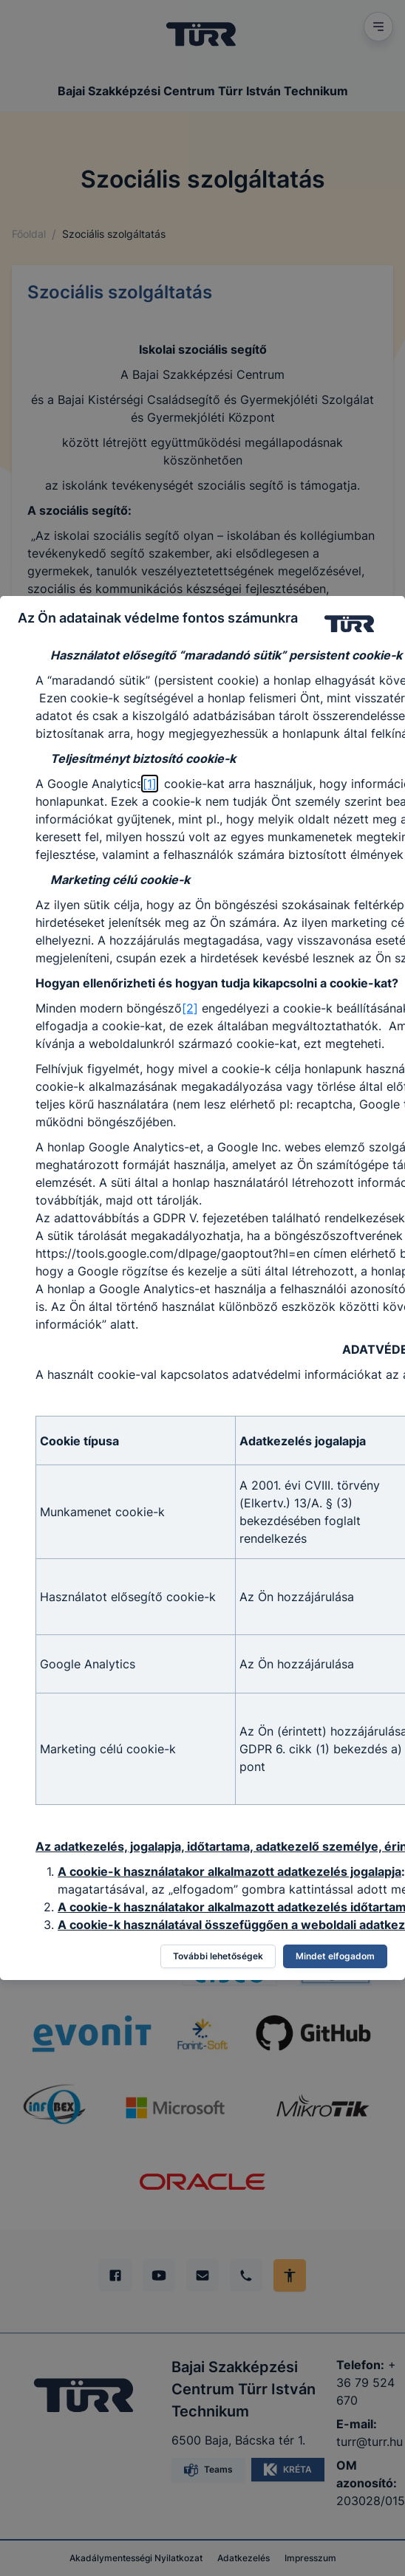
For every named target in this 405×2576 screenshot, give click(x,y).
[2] (190, 1008)
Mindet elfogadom (335, 1956)
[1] (150, 783)
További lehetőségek (218, 1956)
